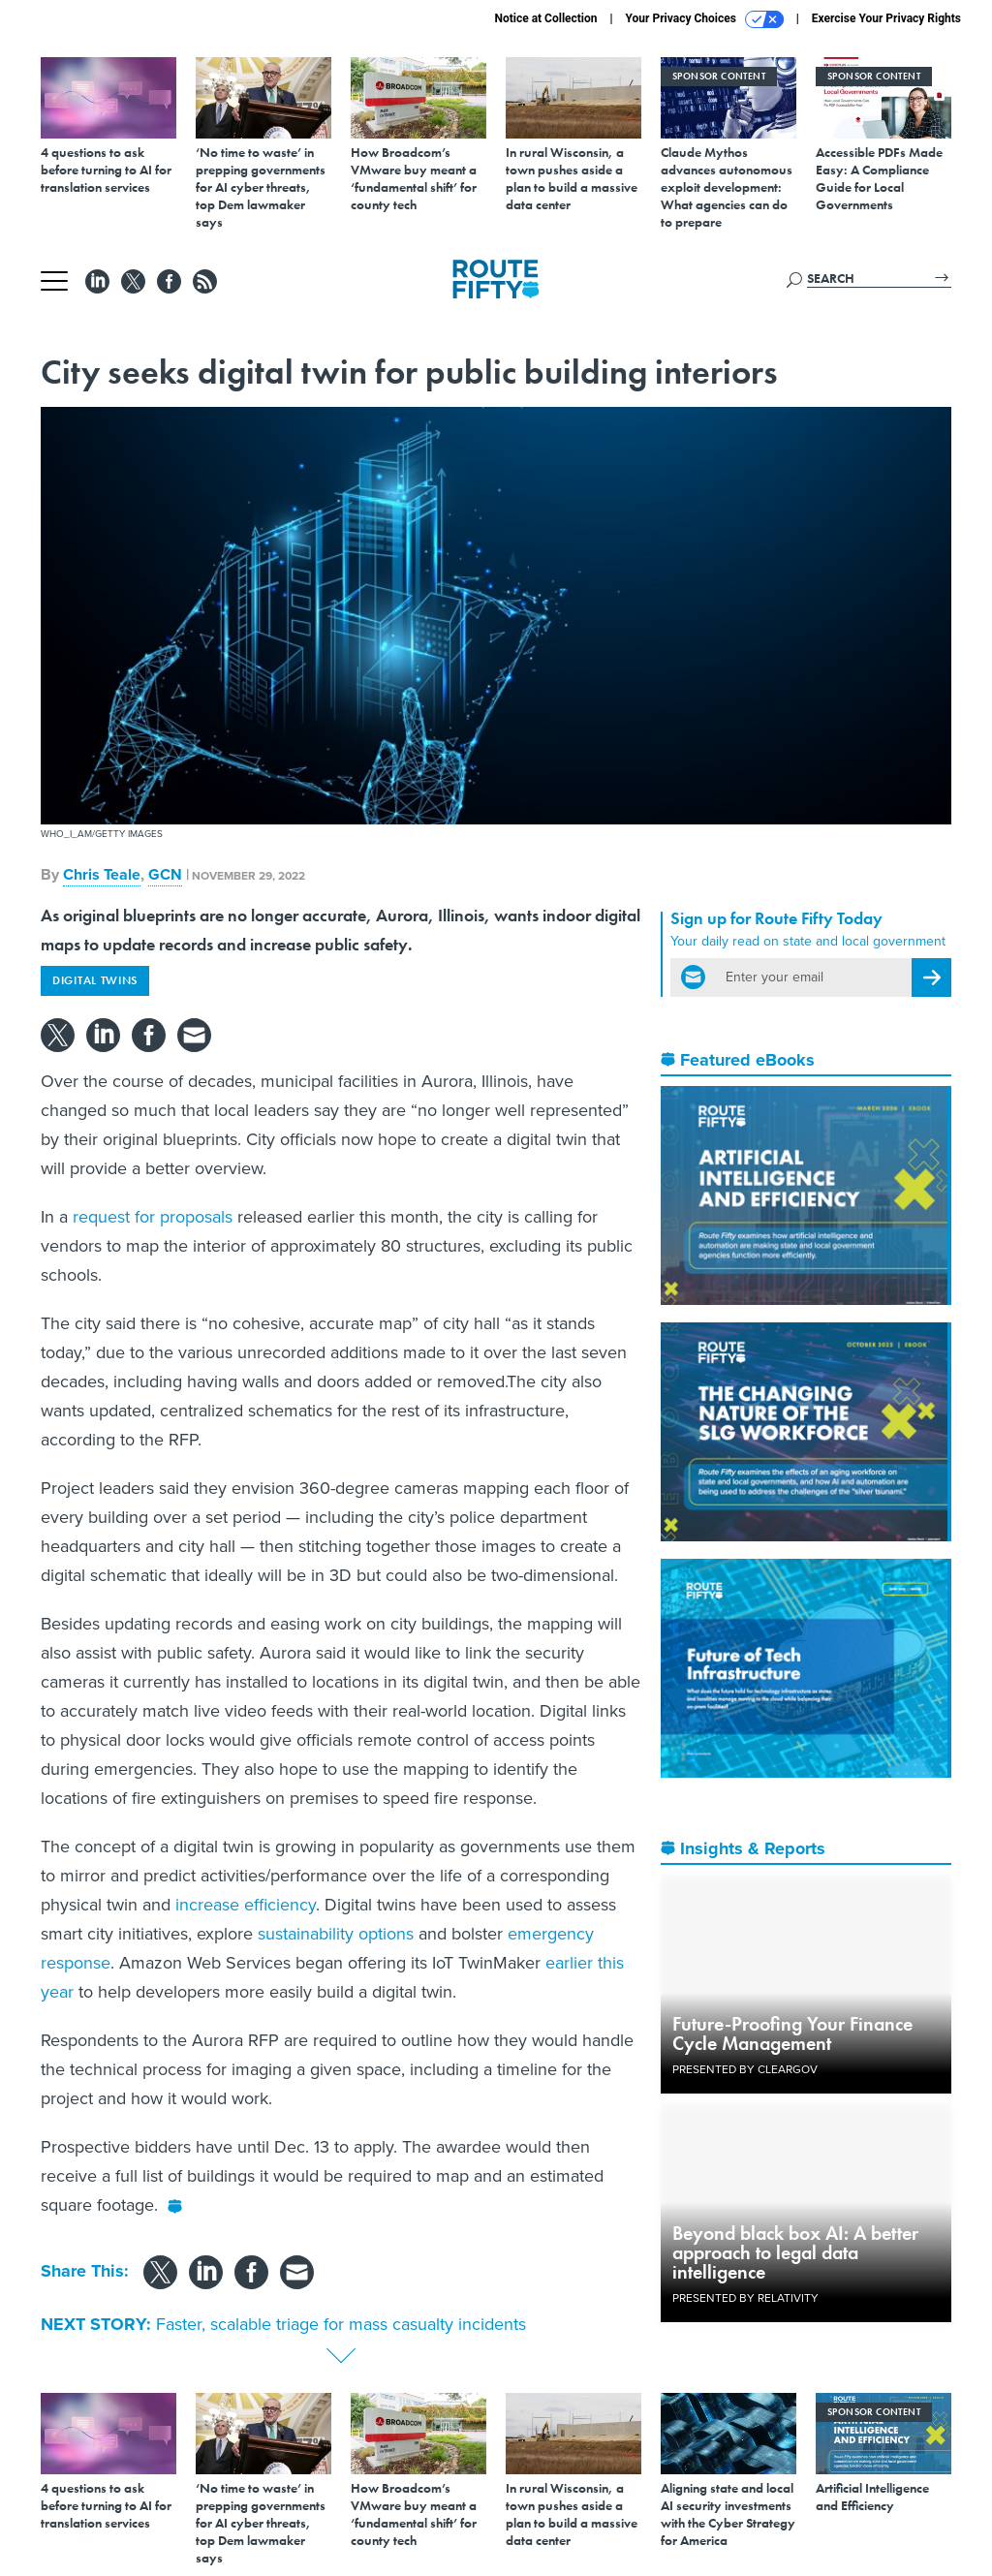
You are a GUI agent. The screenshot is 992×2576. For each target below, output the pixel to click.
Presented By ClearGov (745, 2069)
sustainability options (336, 1933)
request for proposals (152, 1216)
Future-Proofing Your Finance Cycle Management (792, 2033)
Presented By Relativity (745, 2298)
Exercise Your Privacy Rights (886, 18)
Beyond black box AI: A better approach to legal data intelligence (795, 2252)
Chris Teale (101, 874)
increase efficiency (245, 1904)
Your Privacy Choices (705, 19)
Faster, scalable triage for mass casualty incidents (341, 2324)
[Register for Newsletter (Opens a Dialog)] (931, 977)
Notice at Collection (545, 18)
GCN (165, 874)
